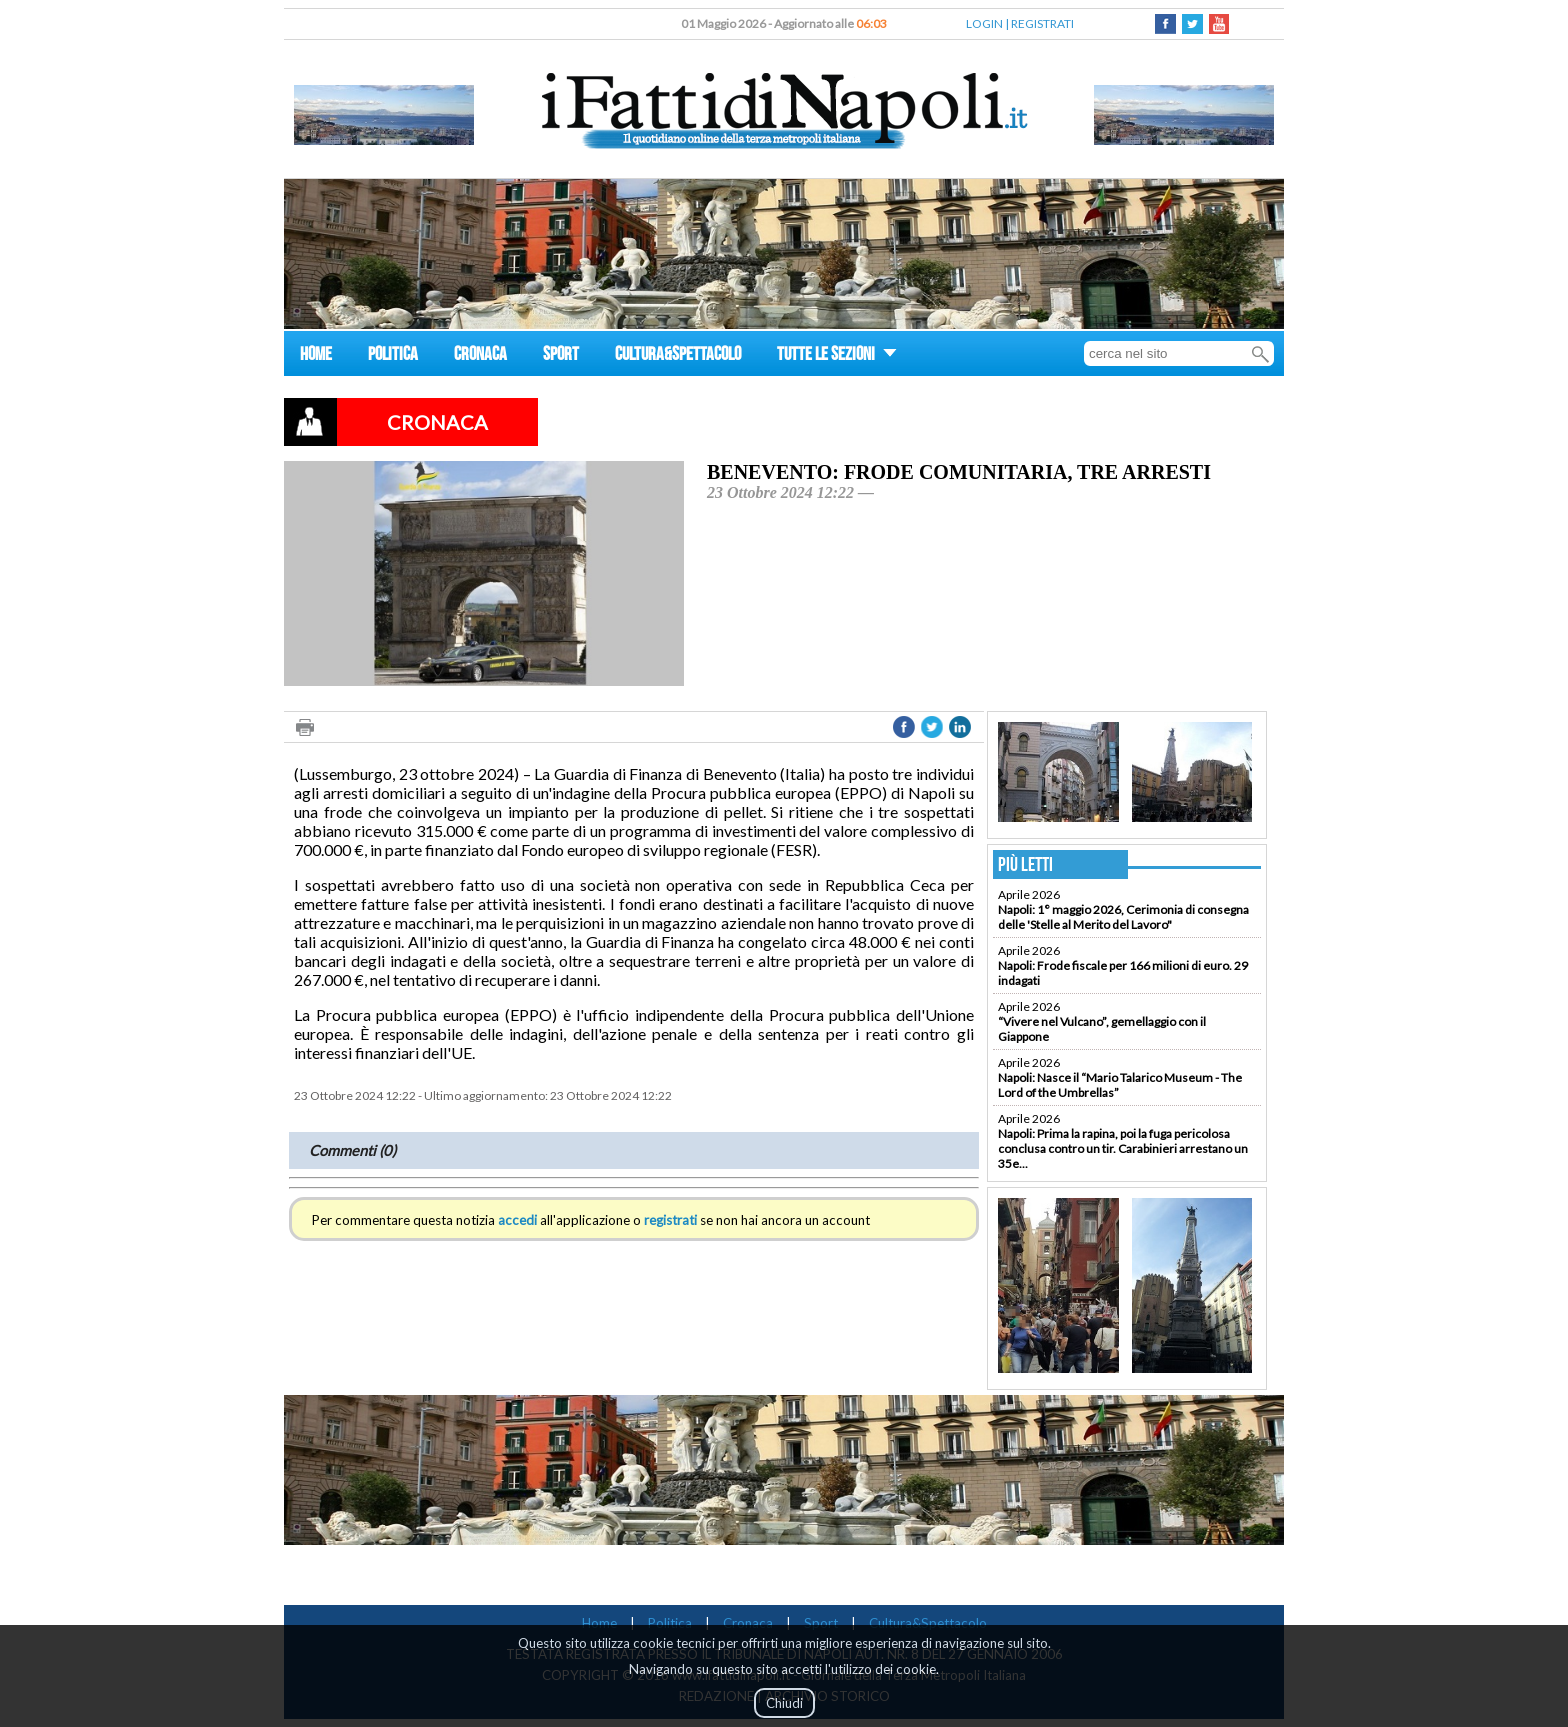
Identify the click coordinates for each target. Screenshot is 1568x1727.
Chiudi (784, 1703)
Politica (670, 1623)
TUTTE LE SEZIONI (837, 356)
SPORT (561, 356)
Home (599, 1623)
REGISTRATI (1042, 23)
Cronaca (748, 1623)
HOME (316, 356)
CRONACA (480, 356)
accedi (517, 1220)
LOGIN (984, 23)
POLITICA (393, 356)
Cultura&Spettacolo (928, 1623)
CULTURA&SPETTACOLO (678, 356)
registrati (670, 1220)
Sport (821, 1623)
